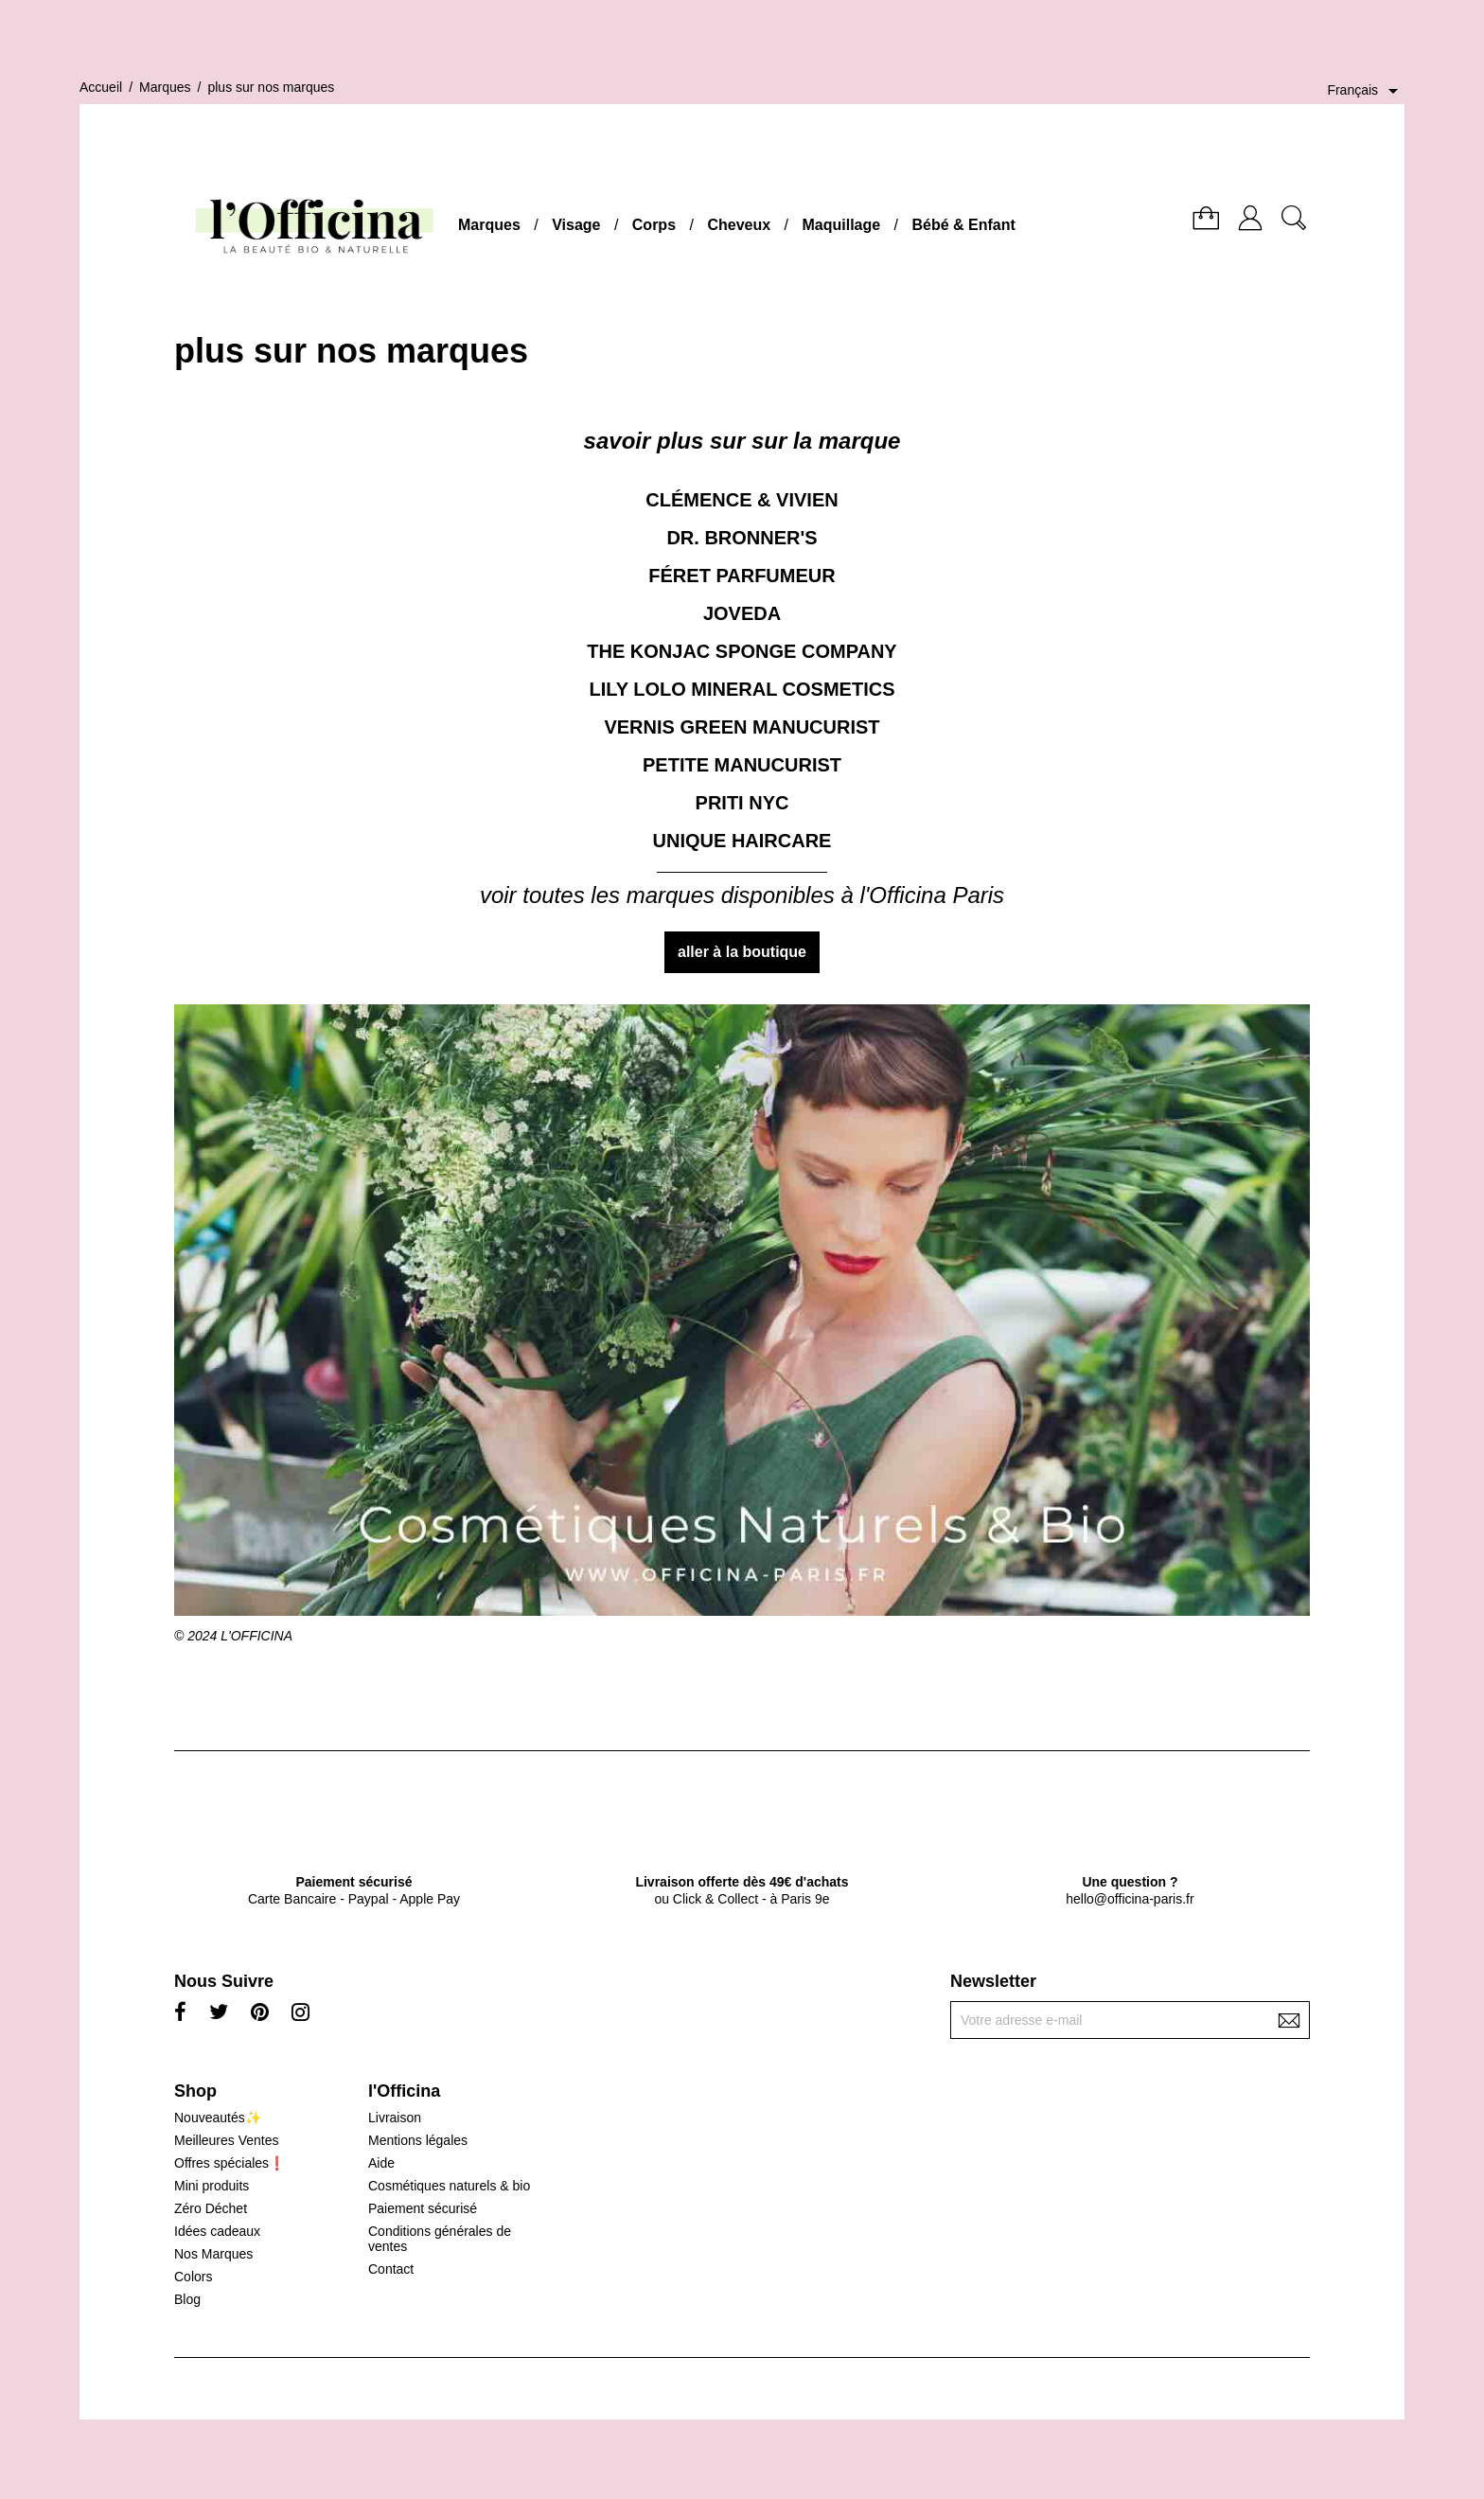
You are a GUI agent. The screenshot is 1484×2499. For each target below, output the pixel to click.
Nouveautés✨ (217, 2117)
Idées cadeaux (217, 2231)
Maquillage (841, 225)
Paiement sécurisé (422, 2208)
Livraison (394, 2117)
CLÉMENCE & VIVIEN (741, 499)
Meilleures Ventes (226, 2140)
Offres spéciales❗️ (229, 2163)
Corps (654, 225)
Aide (381, 2163)
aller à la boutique (742, 952)
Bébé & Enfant (964, 225)
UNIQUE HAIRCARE (742, 840)
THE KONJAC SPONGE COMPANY (741, 651)
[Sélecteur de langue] (1365, 91)
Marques (489, 225)
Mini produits (211, 2185)
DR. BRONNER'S (741, 537)
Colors (193, 2276)
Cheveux (738, 225)
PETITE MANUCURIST (742, 764)
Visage (576, 225)
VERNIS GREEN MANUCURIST (741, 727)
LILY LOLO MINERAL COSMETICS (742, 689)
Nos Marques (213, 2253)
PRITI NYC (742, 802)
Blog (187, 2299)
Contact (391, 2269)
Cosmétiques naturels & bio (449, 2185)
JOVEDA (742, 613)
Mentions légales (418, 2140)
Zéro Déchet (210, 2208)
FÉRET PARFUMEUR (741, 575)
